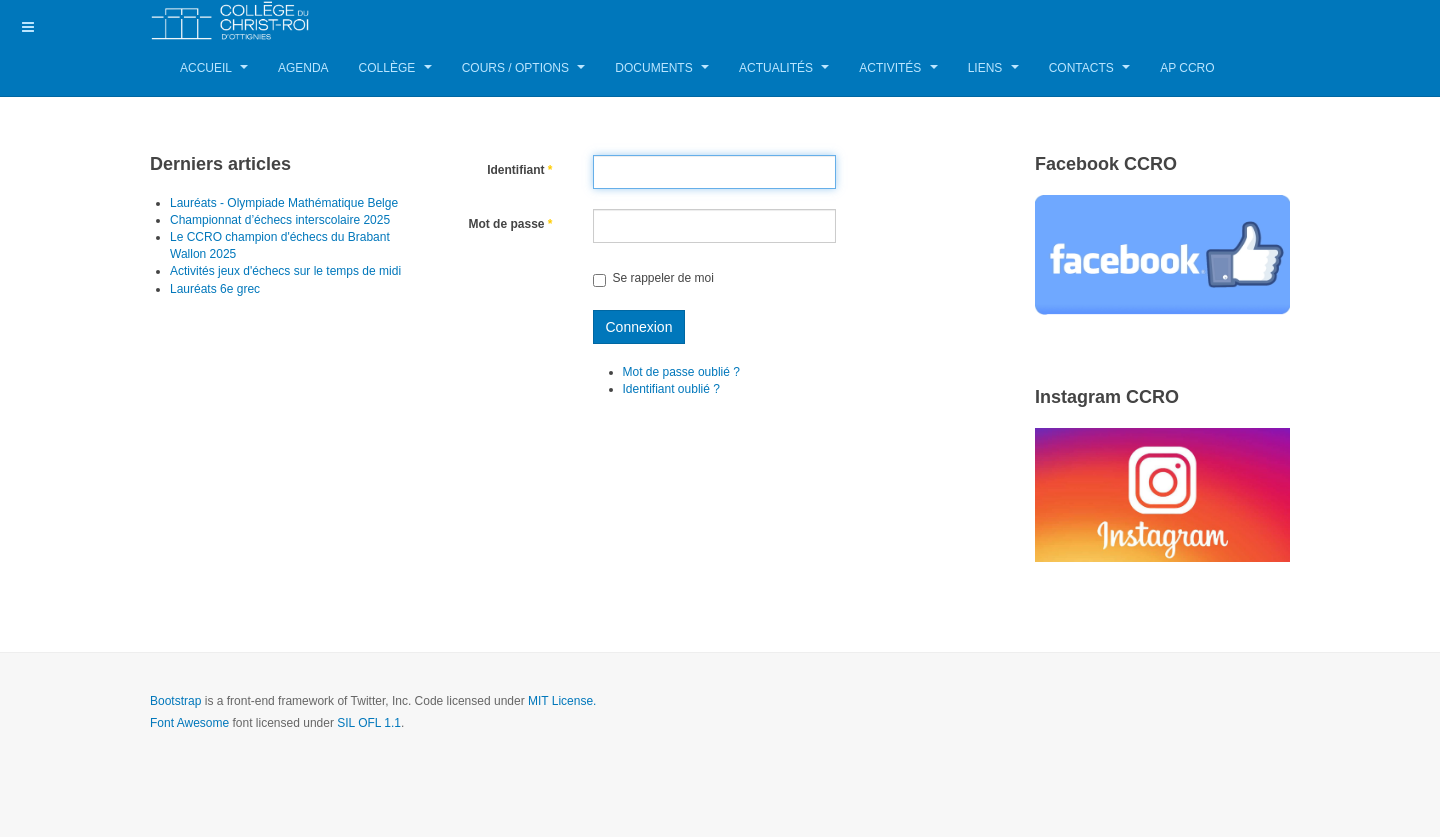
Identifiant (519, 170)
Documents (662, 68)
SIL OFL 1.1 (369, 723)
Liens (993, 68)
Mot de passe (510, 224)
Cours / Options (524, 68)
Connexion (639, 327)
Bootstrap (175, 701)
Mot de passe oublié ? (681, 372)
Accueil (214, 68)
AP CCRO (1187, 68)
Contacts (1089, 68)
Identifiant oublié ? (671, 389)
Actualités (784, 68)
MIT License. (562, 701)
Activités (898, 68)
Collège (395, 68)
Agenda (303, 68)
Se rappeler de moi (653, 278)
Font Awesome (189, 723)
